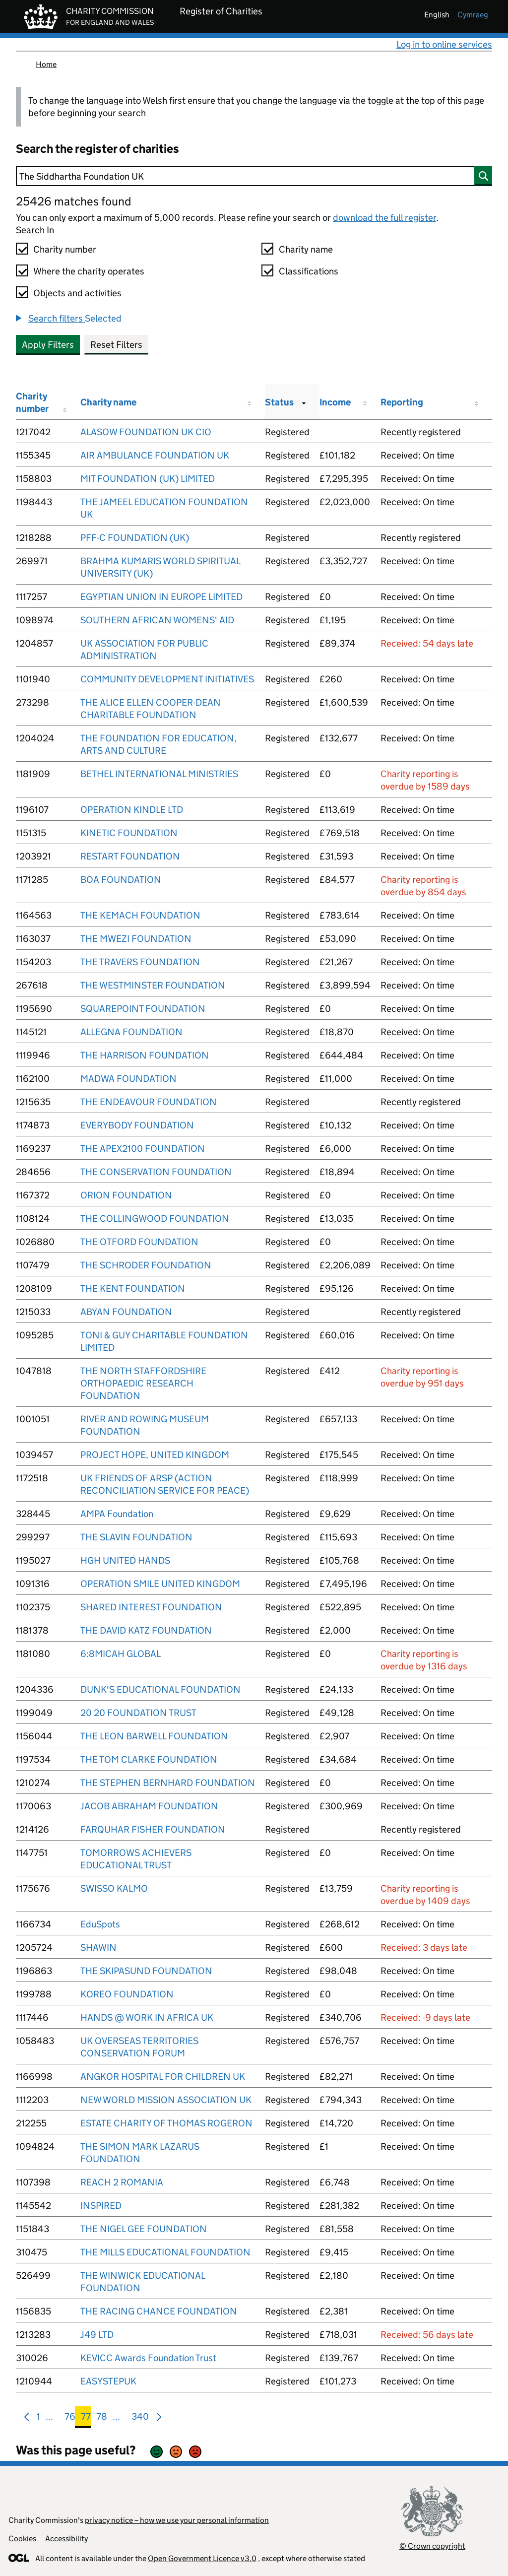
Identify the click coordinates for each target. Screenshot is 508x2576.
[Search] (254, 176)
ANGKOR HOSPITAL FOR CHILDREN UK (162, 2076)
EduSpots (100, 1924)
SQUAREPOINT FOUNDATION (142, 1008)
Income (335, 402)
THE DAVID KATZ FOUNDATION (146, 1630)
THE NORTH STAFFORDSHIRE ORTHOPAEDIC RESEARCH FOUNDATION (143, 1383)
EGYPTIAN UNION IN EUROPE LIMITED (161, 596)
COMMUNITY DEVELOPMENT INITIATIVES (167, 679)
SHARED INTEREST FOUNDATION (151, 1607)
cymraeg (472, 14)
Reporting (402, 402)
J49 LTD (97, 2334)
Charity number (64, 249)
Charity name (306, 249)
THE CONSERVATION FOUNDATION (156, 1172)
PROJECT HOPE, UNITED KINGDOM (154, 1454)
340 (140, 2418)
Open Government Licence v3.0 (202, 2558)
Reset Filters (116, 344)
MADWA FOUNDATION (128, 1078)
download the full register (384, 217)
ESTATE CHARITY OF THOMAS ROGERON (166, 2123)
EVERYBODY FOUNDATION (137, 1125)
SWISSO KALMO (114, 1888)
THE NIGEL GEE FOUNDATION (143, 2229)
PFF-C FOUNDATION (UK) (134, 537)
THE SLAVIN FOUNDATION (136, 1537)
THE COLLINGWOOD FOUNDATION (154, 1218)
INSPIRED (101, 2205)
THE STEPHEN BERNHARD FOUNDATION (167, 1782)
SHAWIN (98, 1947)
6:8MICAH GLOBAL (120, 1653)
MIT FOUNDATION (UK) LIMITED (147, 478)
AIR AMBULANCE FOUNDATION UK (154, 455)
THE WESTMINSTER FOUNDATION (152, 985)
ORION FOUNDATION (126, 1195)
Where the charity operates (88, 271)
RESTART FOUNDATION (130, 856)
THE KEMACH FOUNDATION (140, 915)
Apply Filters (48, 344)
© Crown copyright (432, 2546)
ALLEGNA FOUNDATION (131, 1032)
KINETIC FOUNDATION (129, 833)
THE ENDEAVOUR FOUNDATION (148, 1102)
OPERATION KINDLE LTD (131, 809)
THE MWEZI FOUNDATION (135, 938)
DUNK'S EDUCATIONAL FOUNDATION (160, 1689)
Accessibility (66, 2538)
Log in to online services (444, 44)
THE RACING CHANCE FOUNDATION (158, 2311)
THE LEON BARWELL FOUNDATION (154, 1736)
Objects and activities (77, 293)
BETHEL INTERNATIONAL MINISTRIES (159, 774)
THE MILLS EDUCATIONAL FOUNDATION (165, 2252)
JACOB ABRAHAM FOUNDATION (149, 1806)
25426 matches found (73, 201)
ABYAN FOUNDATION (126, 1312)
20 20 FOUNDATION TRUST (138, 1712)
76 (69, 2418)
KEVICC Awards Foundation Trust (148, 2358)
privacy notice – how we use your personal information (177, 2520)
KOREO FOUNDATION (127, 1994)
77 (86, 2418)
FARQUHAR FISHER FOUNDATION (152, 1829)
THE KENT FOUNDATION (132, 1288)
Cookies (22, 2538)
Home (46, 64)
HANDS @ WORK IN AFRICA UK (146, 2017)
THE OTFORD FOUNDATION (139, 1242)
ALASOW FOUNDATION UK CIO (145, 432)
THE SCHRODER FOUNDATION (145, 1265)
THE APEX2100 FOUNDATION (142, 1148)
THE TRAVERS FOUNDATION (140, 962)
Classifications (308, 271)
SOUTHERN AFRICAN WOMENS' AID (157, 620)
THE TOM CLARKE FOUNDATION (148, 1759)
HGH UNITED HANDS (125, 1560)
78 (101, 2418)
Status (279, 402)
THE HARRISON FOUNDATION (144, 1055)
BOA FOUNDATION (120, 879)
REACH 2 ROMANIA (121, 2182)
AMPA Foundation (116, 1513)
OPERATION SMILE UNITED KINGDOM (160, 1583)
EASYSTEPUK (108, 2381)
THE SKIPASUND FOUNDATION (146, 1971)
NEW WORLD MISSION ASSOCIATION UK (166, 2100)
